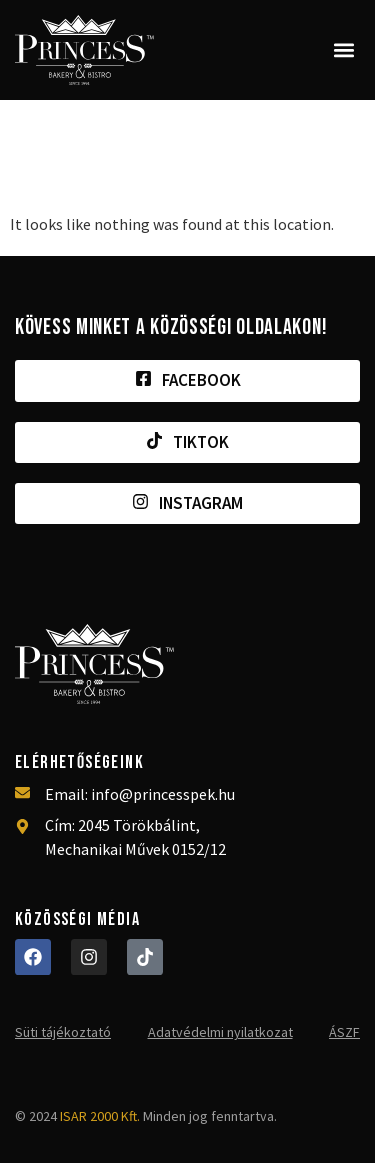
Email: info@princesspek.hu (140, 794)
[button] (343, 50)
